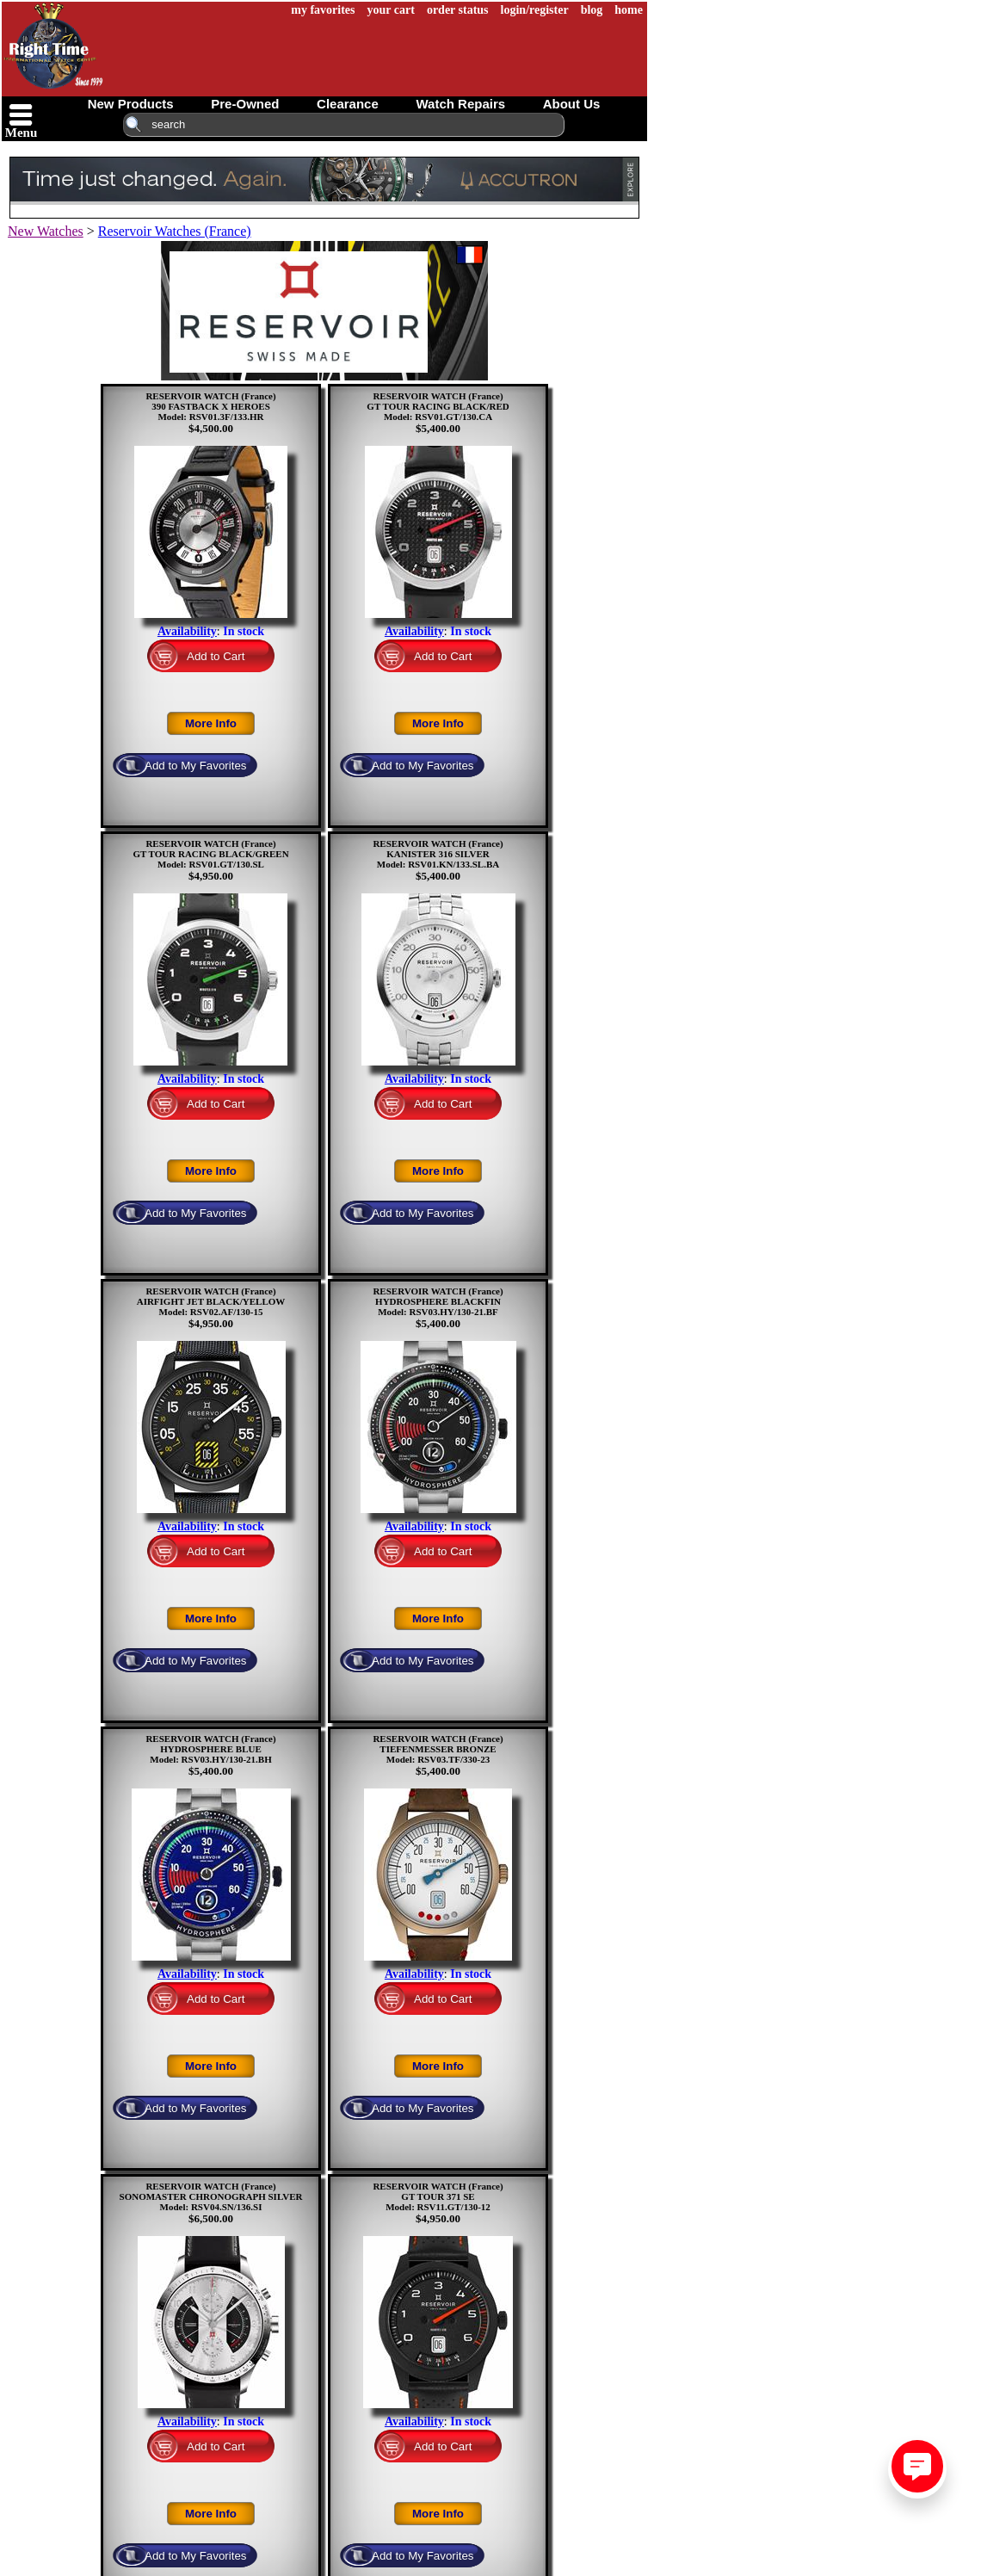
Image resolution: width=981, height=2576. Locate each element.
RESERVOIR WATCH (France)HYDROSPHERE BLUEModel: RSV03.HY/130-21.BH (210, 1748)
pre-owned (245, 103)
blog (592, 9)
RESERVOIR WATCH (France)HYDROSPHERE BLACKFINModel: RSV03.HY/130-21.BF (438, 1301)
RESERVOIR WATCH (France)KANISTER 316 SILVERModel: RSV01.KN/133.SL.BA (438, 853)
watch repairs (460, 103)
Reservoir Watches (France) (174, 231)
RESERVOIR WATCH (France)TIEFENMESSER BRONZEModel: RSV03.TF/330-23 (438, 1748)
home (628, 9)
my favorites (323, 9)
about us (572, 103)
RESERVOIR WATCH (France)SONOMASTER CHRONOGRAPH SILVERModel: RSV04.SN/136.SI (211, 2196)
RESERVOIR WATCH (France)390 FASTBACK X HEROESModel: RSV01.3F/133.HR (210, 406)
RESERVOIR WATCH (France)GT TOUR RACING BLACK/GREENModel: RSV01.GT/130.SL (210, 853)
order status (458, 9)
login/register (535, 9)
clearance (348, 103)
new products (131, 103)
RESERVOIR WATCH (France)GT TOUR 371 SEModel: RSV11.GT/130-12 (438, 2196)
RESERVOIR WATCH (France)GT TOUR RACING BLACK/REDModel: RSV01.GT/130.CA (438, 406)
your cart (391, 9)
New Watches (45, 231)
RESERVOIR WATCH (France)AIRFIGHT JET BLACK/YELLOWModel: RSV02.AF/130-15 (211, 1301)
